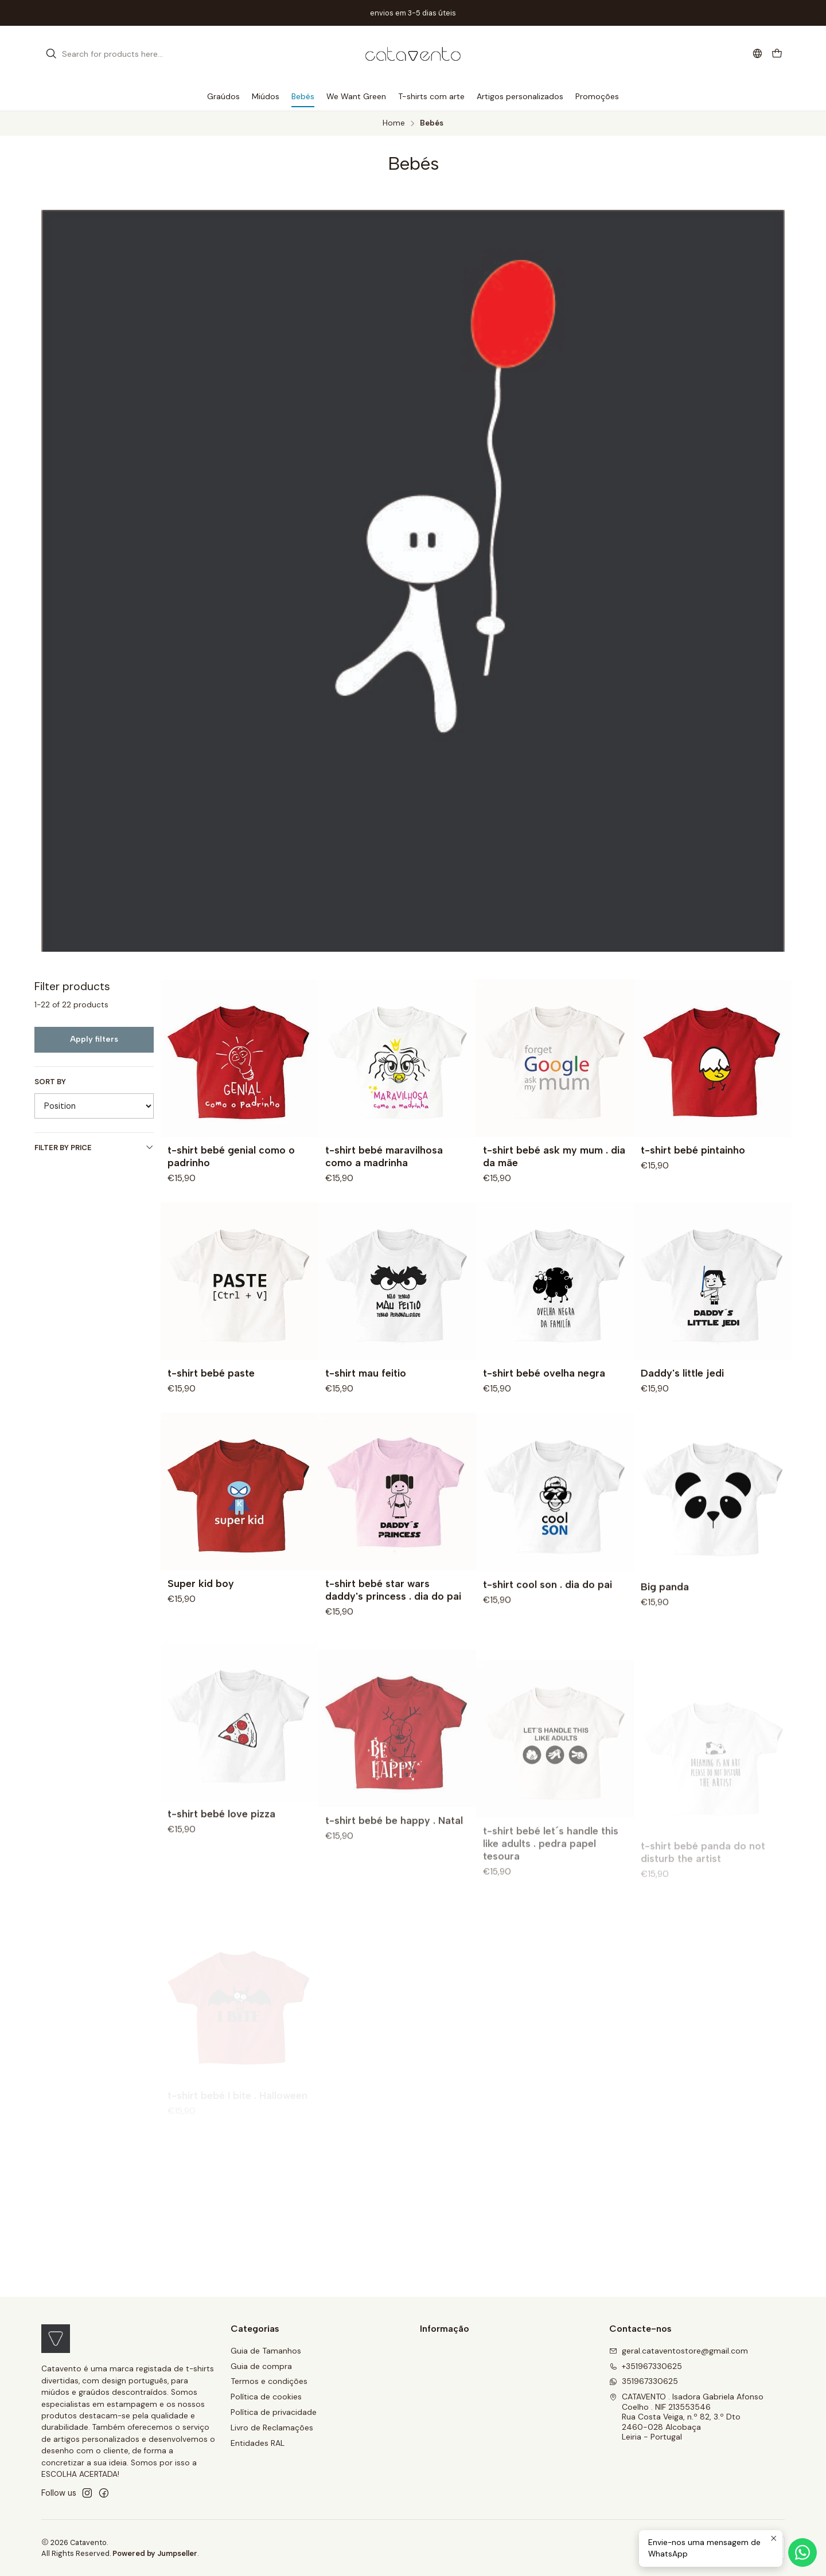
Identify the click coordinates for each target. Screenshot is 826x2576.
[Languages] (757, 53)
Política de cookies (266, 2396)
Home (394, 123)
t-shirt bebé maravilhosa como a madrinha (384, 1156)
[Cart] (777, 54)
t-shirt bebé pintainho (693, 1150)
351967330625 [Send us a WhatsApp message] (643, 2381)
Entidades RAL (258, 2443)
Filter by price (94, 1147)
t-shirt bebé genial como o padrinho (231, 1156)
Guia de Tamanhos (266, 2351)
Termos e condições (269, 2381)
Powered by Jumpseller (154, 2553)
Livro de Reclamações (272, 2427)
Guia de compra (261, 2366)
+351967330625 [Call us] (645, 2366)
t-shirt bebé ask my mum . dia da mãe (554, 1156)
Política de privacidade (274, 2412)
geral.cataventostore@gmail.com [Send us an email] (678, 2351)
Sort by (50, 1081)
